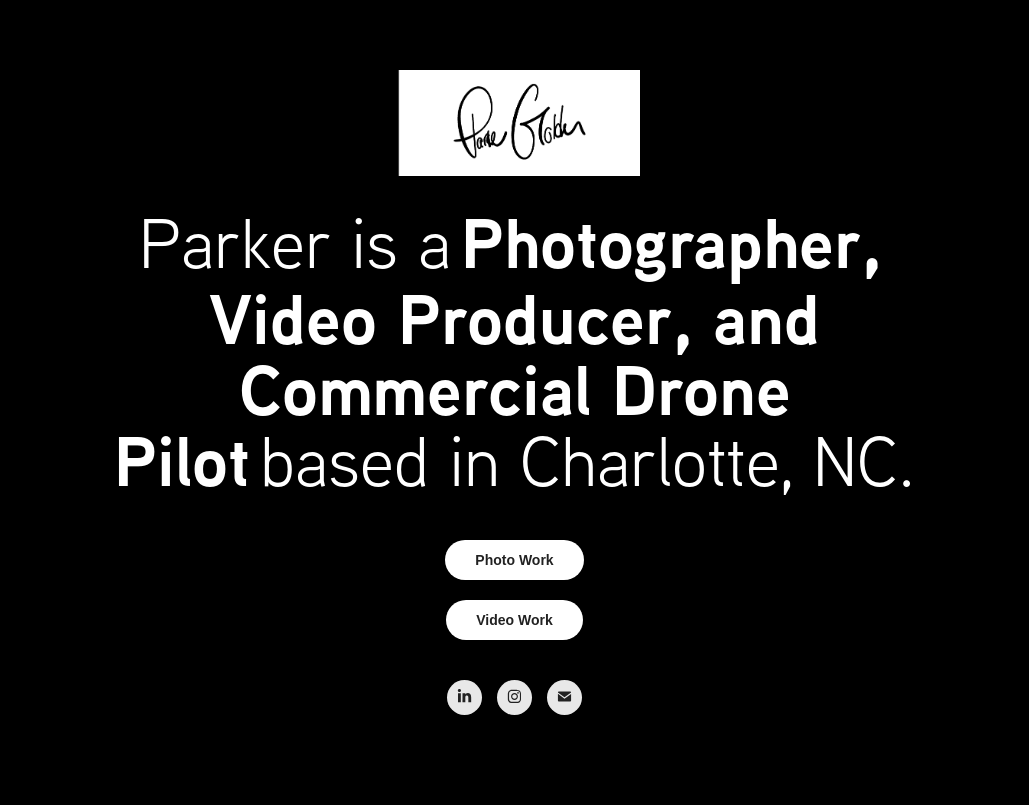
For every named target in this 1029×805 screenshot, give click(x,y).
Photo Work (514, 560)
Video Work (514, 620)
